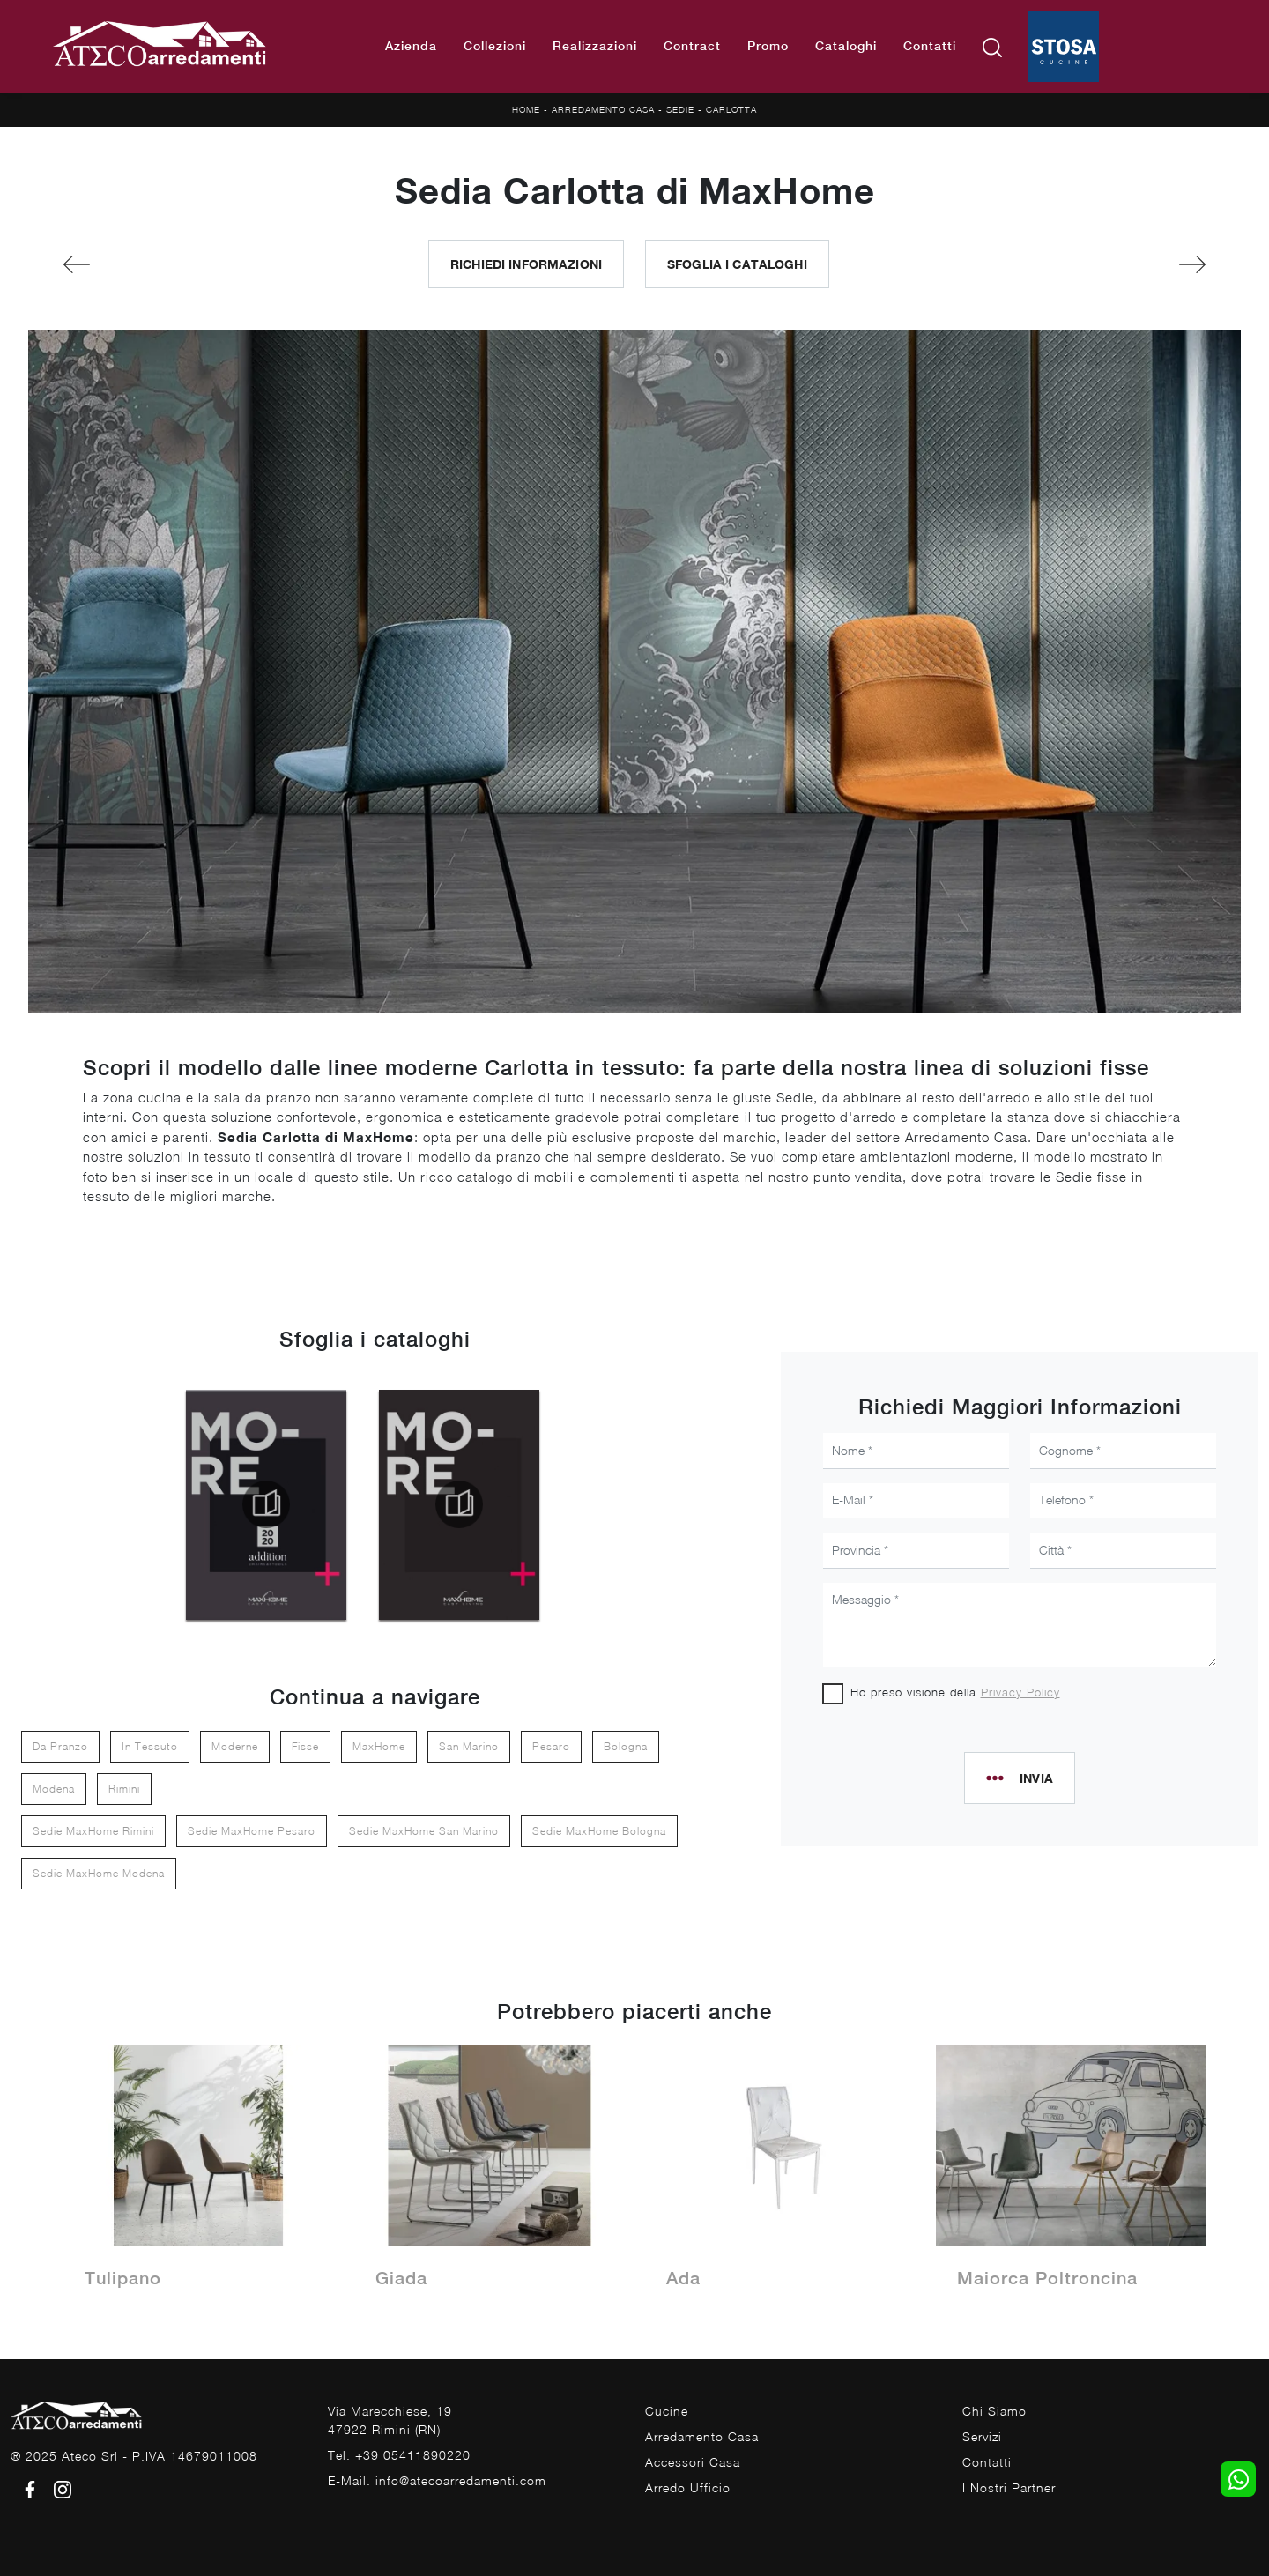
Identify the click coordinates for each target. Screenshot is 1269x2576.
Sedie (680, 109)
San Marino (469, 1746)
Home (526, 109)
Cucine (666, 2410)
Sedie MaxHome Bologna (599, 1830)
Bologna (626, 1746)
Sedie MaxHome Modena (99, 1873)
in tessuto (150, 1746)
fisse (305, 1746)
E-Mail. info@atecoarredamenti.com (437, 2480)
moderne (235, 1746)
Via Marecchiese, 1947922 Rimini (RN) (390, 2420)
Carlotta (731, 109)
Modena (54, 1788)
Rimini (124, 1788)
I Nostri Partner (1009, 2487)
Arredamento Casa (603, 109)
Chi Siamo (994, 2410)
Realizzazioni (595, 46)
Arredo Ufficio (688, 2487)
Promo (768, 46)
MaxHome (378, 1746)
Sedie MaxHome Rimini (93, 1830)
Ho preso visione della (955, 1692)
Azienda (411, 46)
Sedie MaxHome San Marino (424, 1830)
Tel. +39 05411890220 (399, 2454)
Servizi (982, 2436)
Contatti (929, 46)
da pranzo (60, 1746)
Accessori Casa (692, 2461)
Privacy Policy (1020, 1692)
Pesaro (551, 1746)
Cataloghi (846, 46)
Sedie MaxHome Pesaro (251, 1830)
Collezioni (495, 46)
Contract (692, 46)
